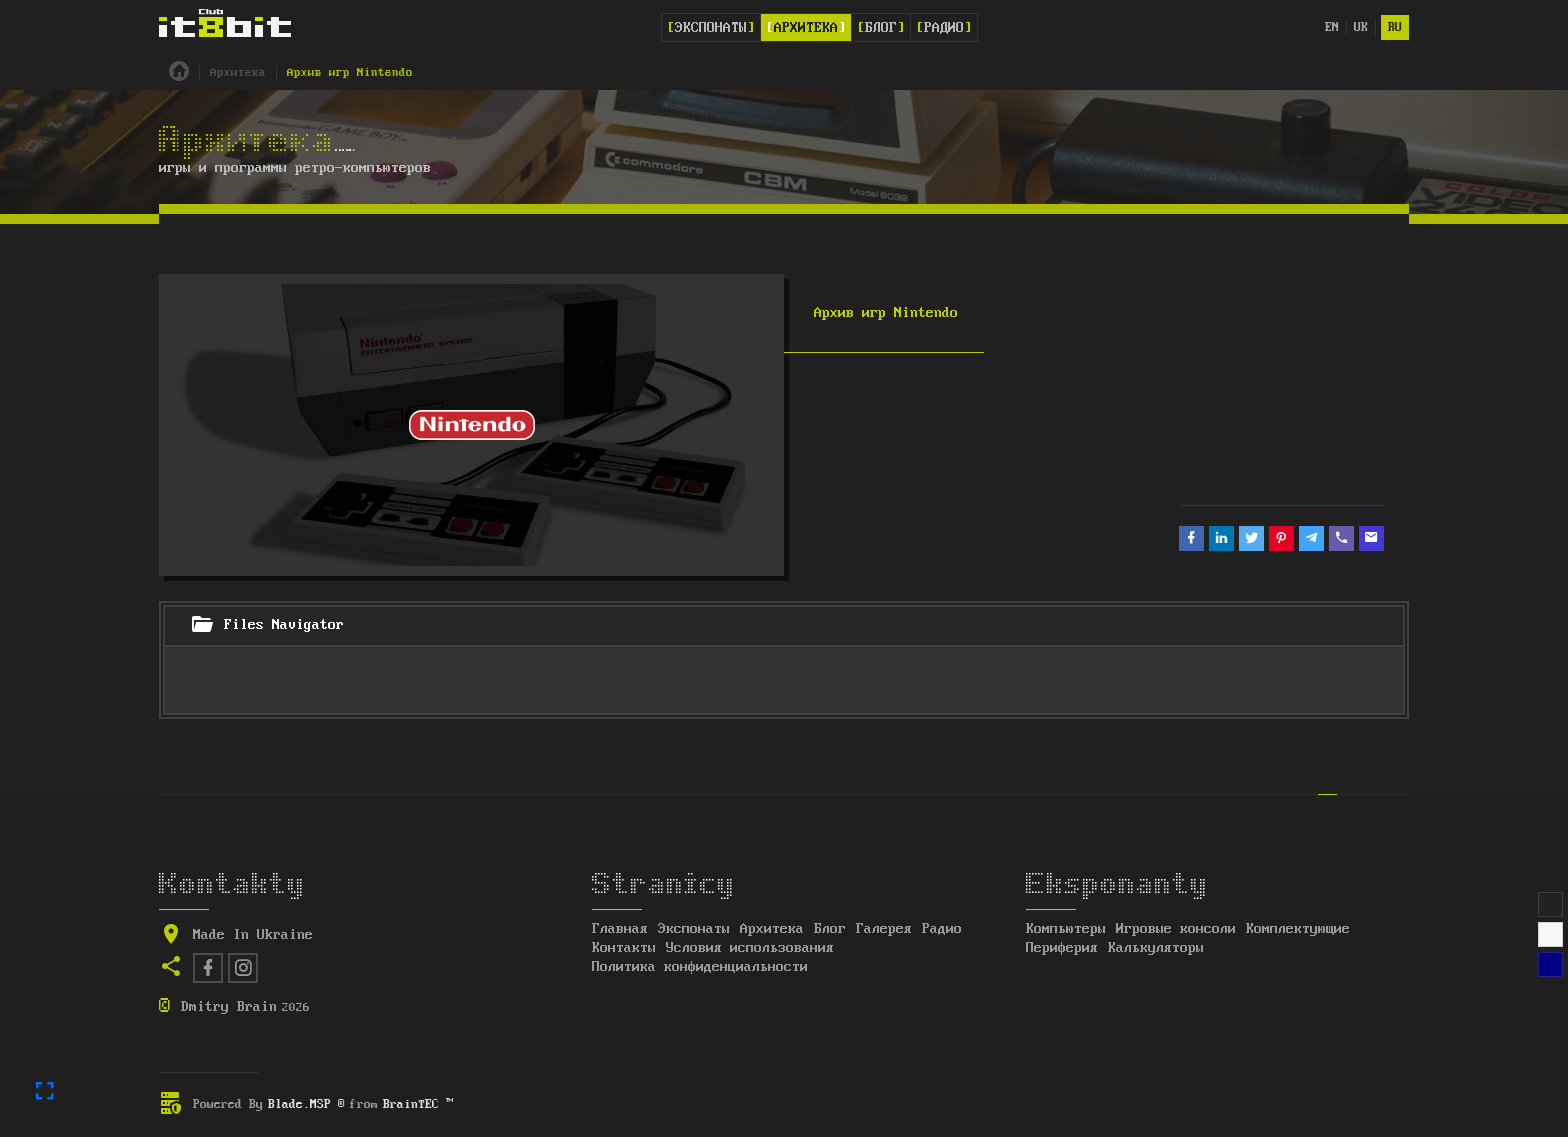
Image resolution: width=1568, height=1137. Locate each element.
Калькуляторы (1156, 948)
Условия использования (750, 948)
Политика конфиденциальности (700, 967)
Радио (944, 28)
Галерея (884, 929)
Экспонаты (711, 28)
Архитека (806, 28)
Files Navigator (267, 626)
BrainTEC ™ (418, 1104)
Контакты (624, 948)
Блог (881, 28)
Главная (620, 929)
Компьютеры (1066, 929)
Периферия (1062, 948)
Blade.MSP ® (306, 1104)
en (1332, 27)
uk (1361, 27)
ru (1395, 27)
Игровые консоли (1176, 929)
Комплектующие (1298, 929)
